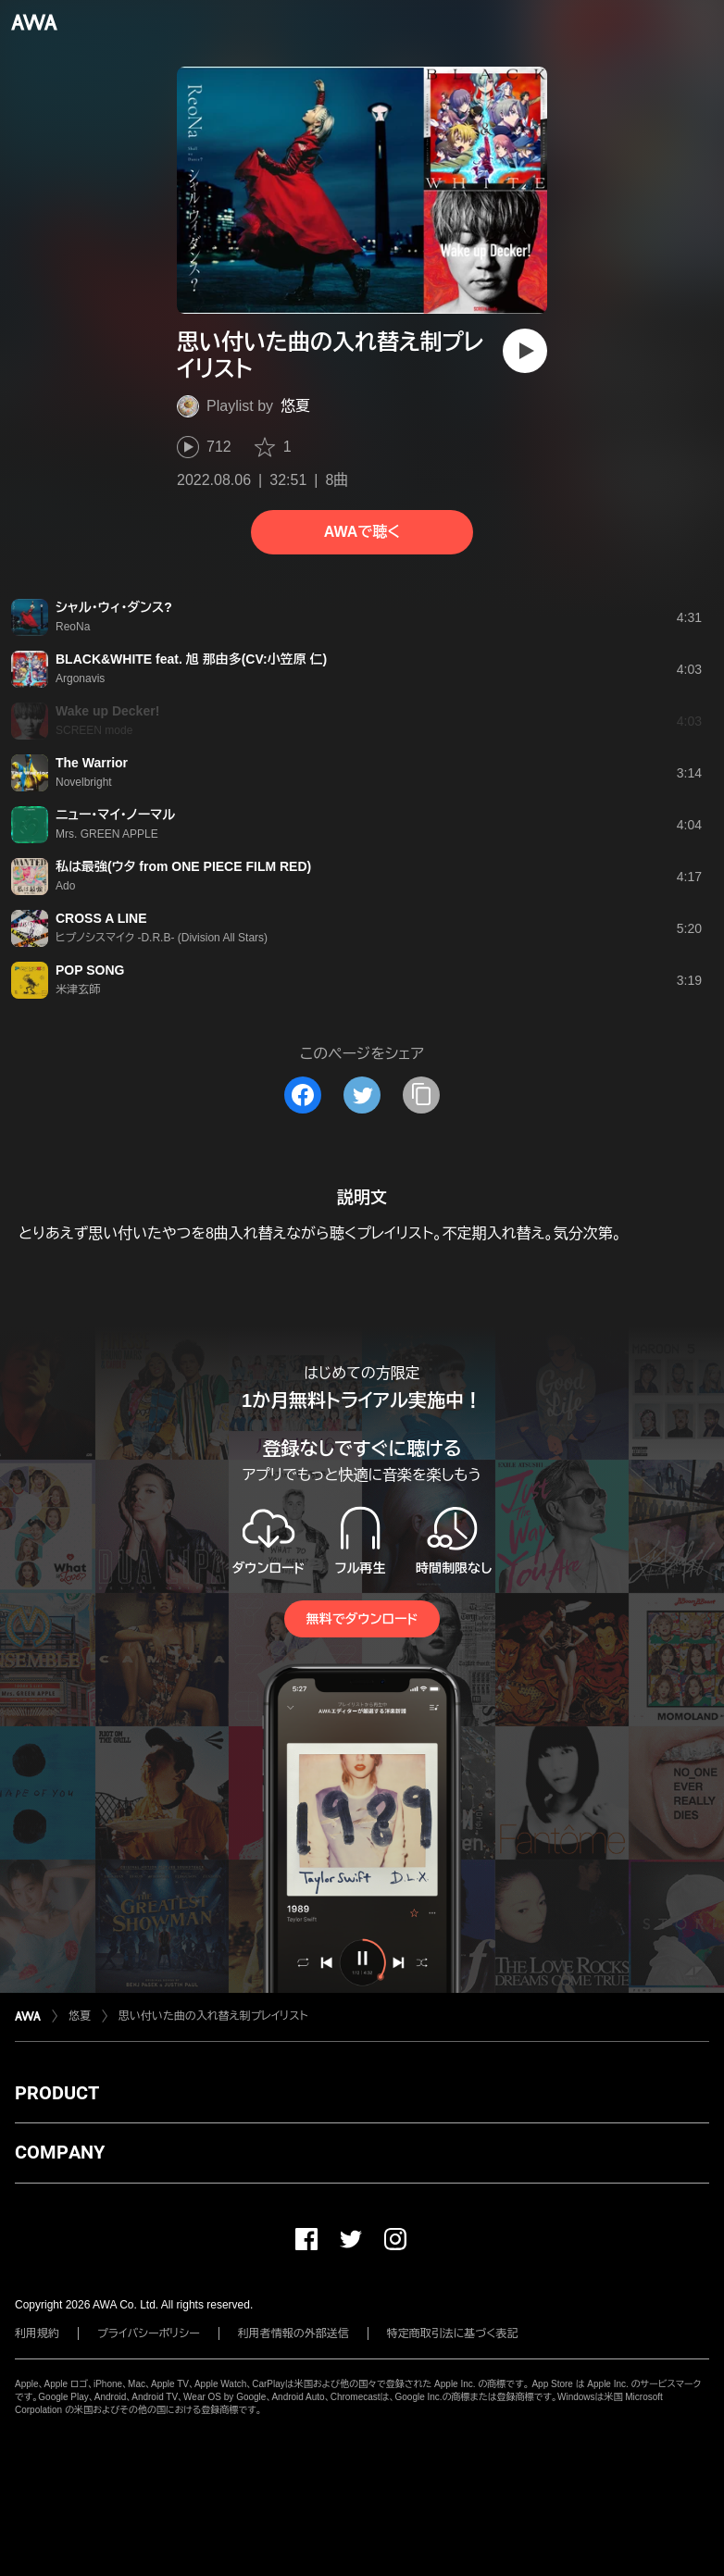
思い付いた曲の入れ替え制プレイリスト (213, 2016)
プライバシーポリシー (148, 2333)
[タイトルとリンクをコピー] (421, 1095)
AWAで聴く (362, 532)
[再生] (525, 351)
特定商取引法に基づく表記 (452, 2333)
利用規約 (37, 2333)
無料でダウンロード (362, 1619)
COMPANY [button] (60, 2152)
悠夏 (295, 406)
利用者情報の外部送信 (293, 2333)
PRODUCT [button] (57, 2093)
